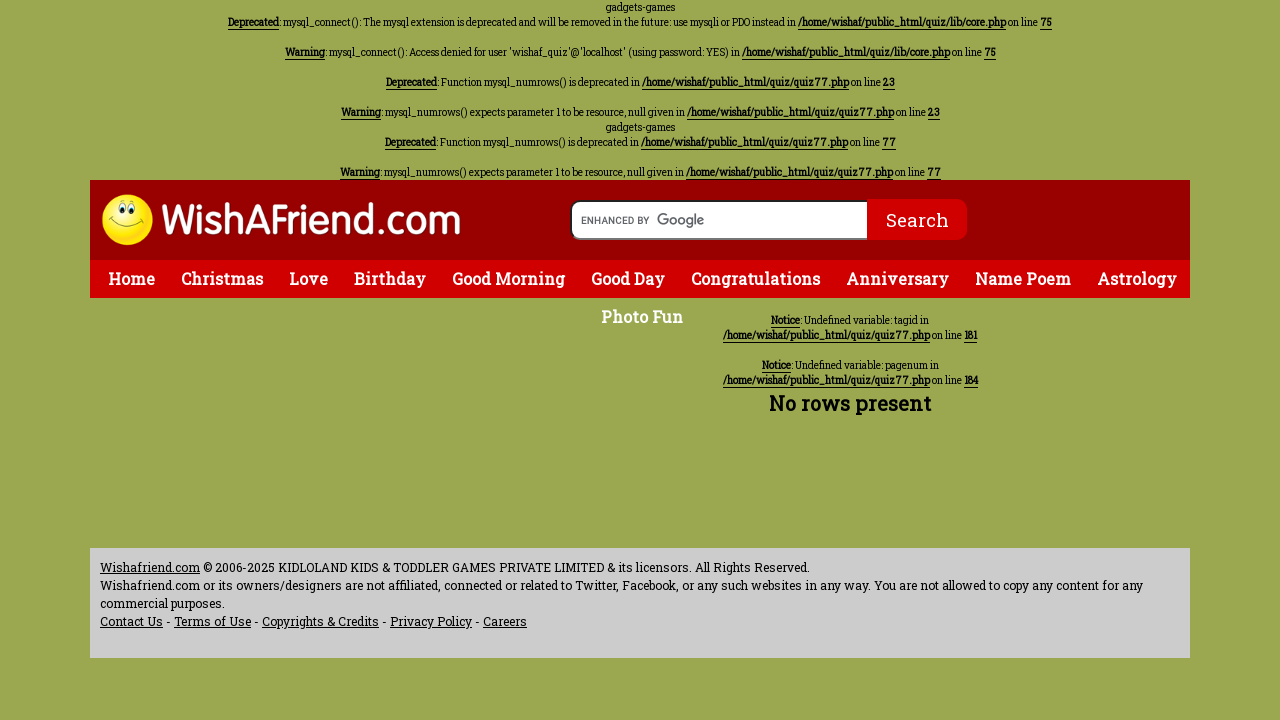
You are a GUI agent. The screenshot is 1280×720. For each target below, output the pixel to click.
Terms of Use (212, 621)
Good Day (628, 278)
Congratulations (755, 278)
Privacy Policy (431, 621)
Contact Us (131, 621)
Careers (505, 621)
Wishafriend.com (150, 567)
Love (308, 278)
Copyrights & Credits (320, 621)
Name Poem (1023, 278)
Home (131, 278)
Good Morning (508, 278)
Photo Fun (642, 316)
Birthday (390, 278)
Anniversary (897, 278)
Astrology (1137, 278)
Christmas (222, 278)
